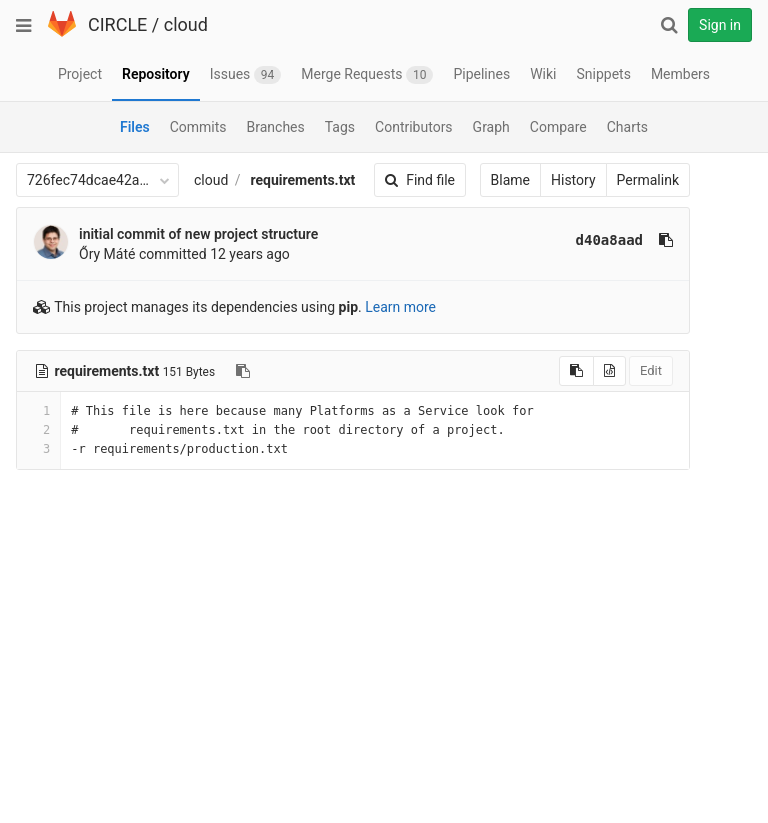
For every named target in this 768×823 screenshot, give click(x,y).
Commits (198, 127)
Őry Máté (107, 254)
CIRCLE (117, 24)
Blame (510, 180)
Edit (651, 370)
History (573, 180)
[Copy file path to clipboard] (243, 371)
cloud (186, 24)
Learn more (400, 307)
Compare (558, 127)
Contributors (414, 127)
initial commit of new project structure (198, 234)
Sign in (720, 25)
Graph (491, 127)
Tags (340, 127)
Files (135, 127)
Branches (276, 127)
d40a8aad (609, 240)
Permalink (648, 180)
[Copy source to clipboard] (576, 371)
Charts (627, 127)
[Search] (669, 25)
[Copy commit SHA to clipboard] (666, 240)
